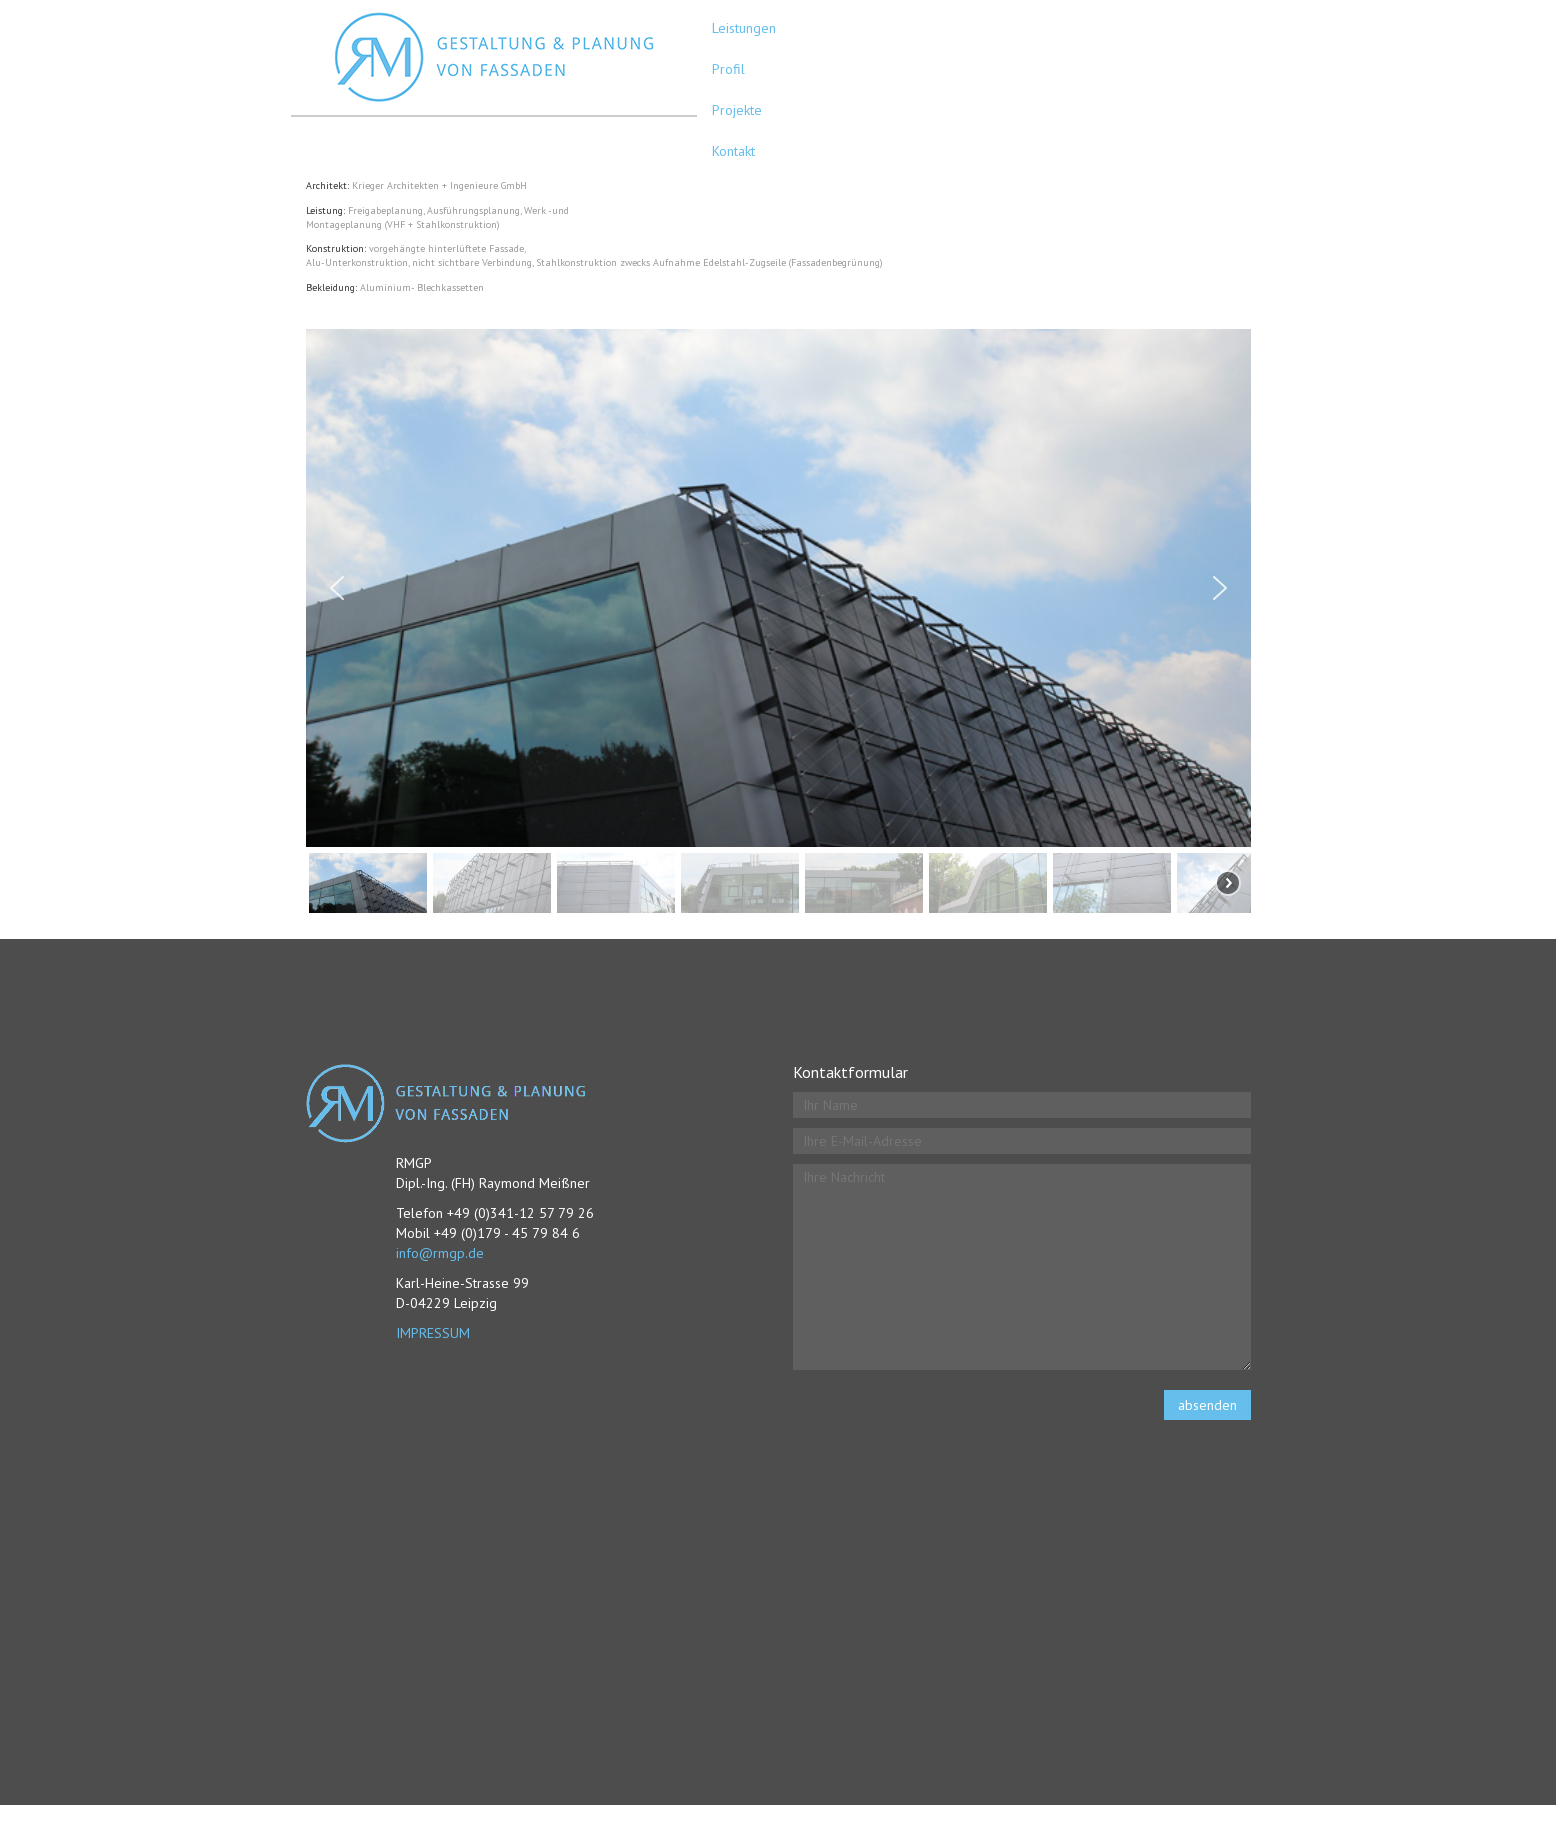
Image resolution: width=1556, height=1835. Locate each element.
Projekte (737, 110)
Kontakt (733, 151)
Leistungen (744, 28)
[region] (778, 624)
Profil (728, 69)
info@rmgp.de (440, 1253)
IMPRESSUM (433, 1333)
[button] (337, 588)
